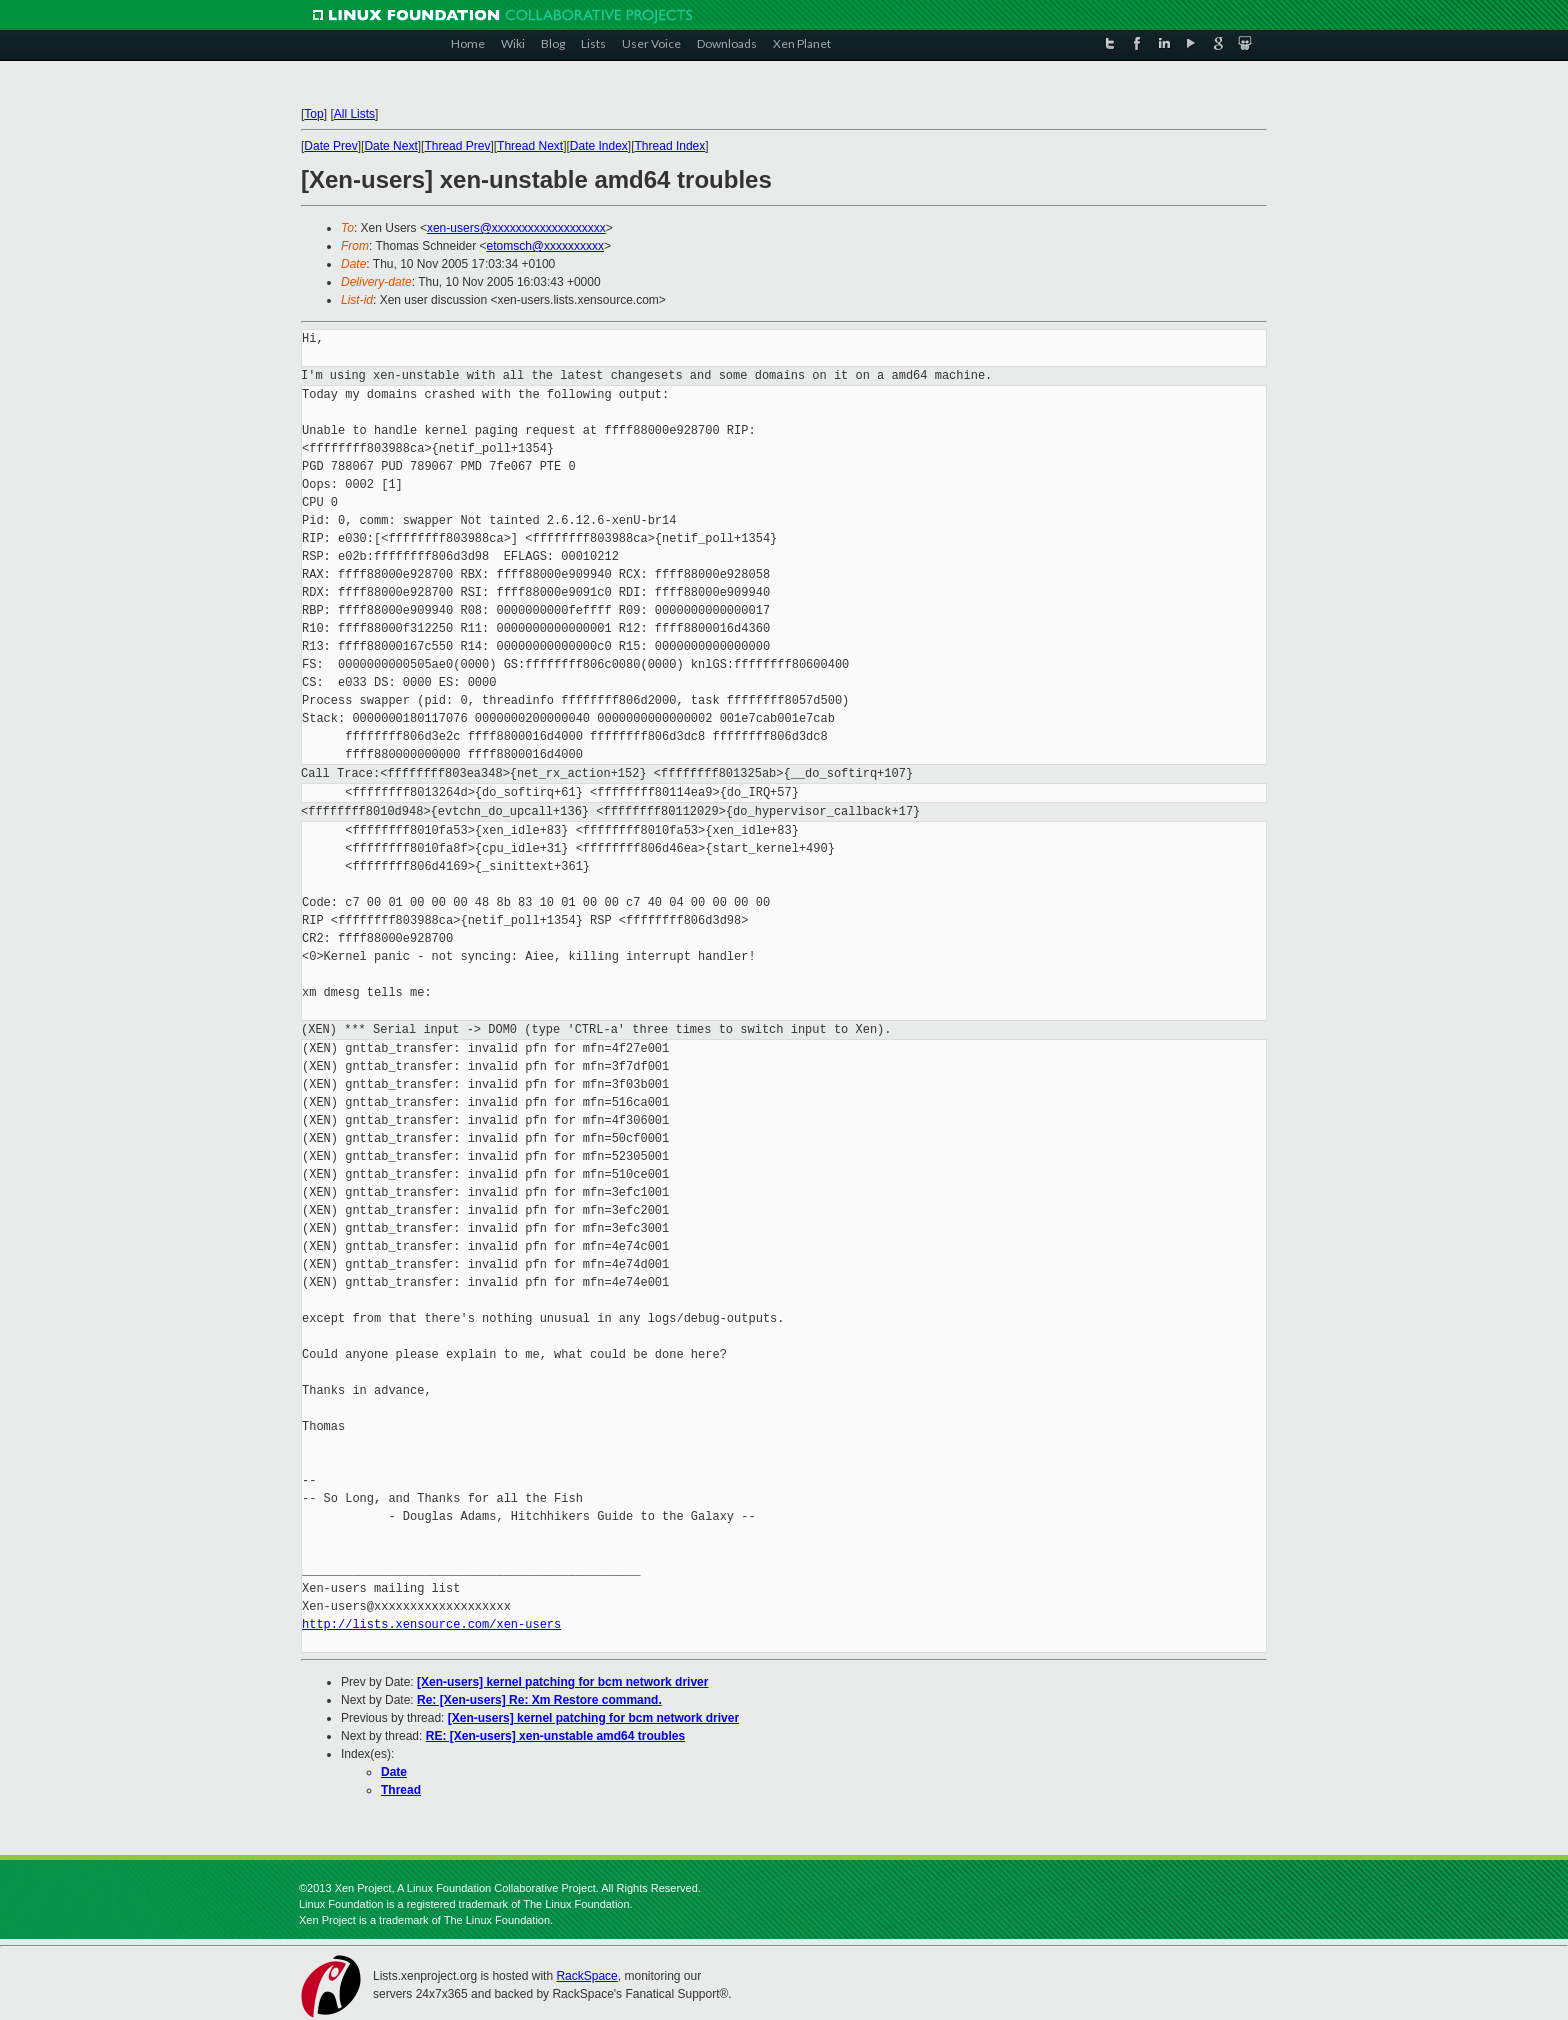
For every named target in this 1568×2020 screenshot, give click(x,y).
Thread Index (670, 146)
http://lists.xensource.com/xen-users (431, 1624)
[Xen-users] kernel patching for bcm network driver (562, 1682)
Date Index (599, 146)
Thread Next (530, 146)
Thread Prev (457, 146)
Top (313, 114)
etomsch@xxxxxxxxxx (546, 246)
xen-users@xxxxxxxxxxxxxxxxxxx (516, 228)
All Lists (354, 114)
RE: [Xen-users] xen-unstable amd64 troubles (555, 1736)
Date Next (390, 146)
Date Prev (330, 146)
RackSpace (586, 1976)
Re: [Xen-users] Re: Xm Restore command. (539, 1700)
